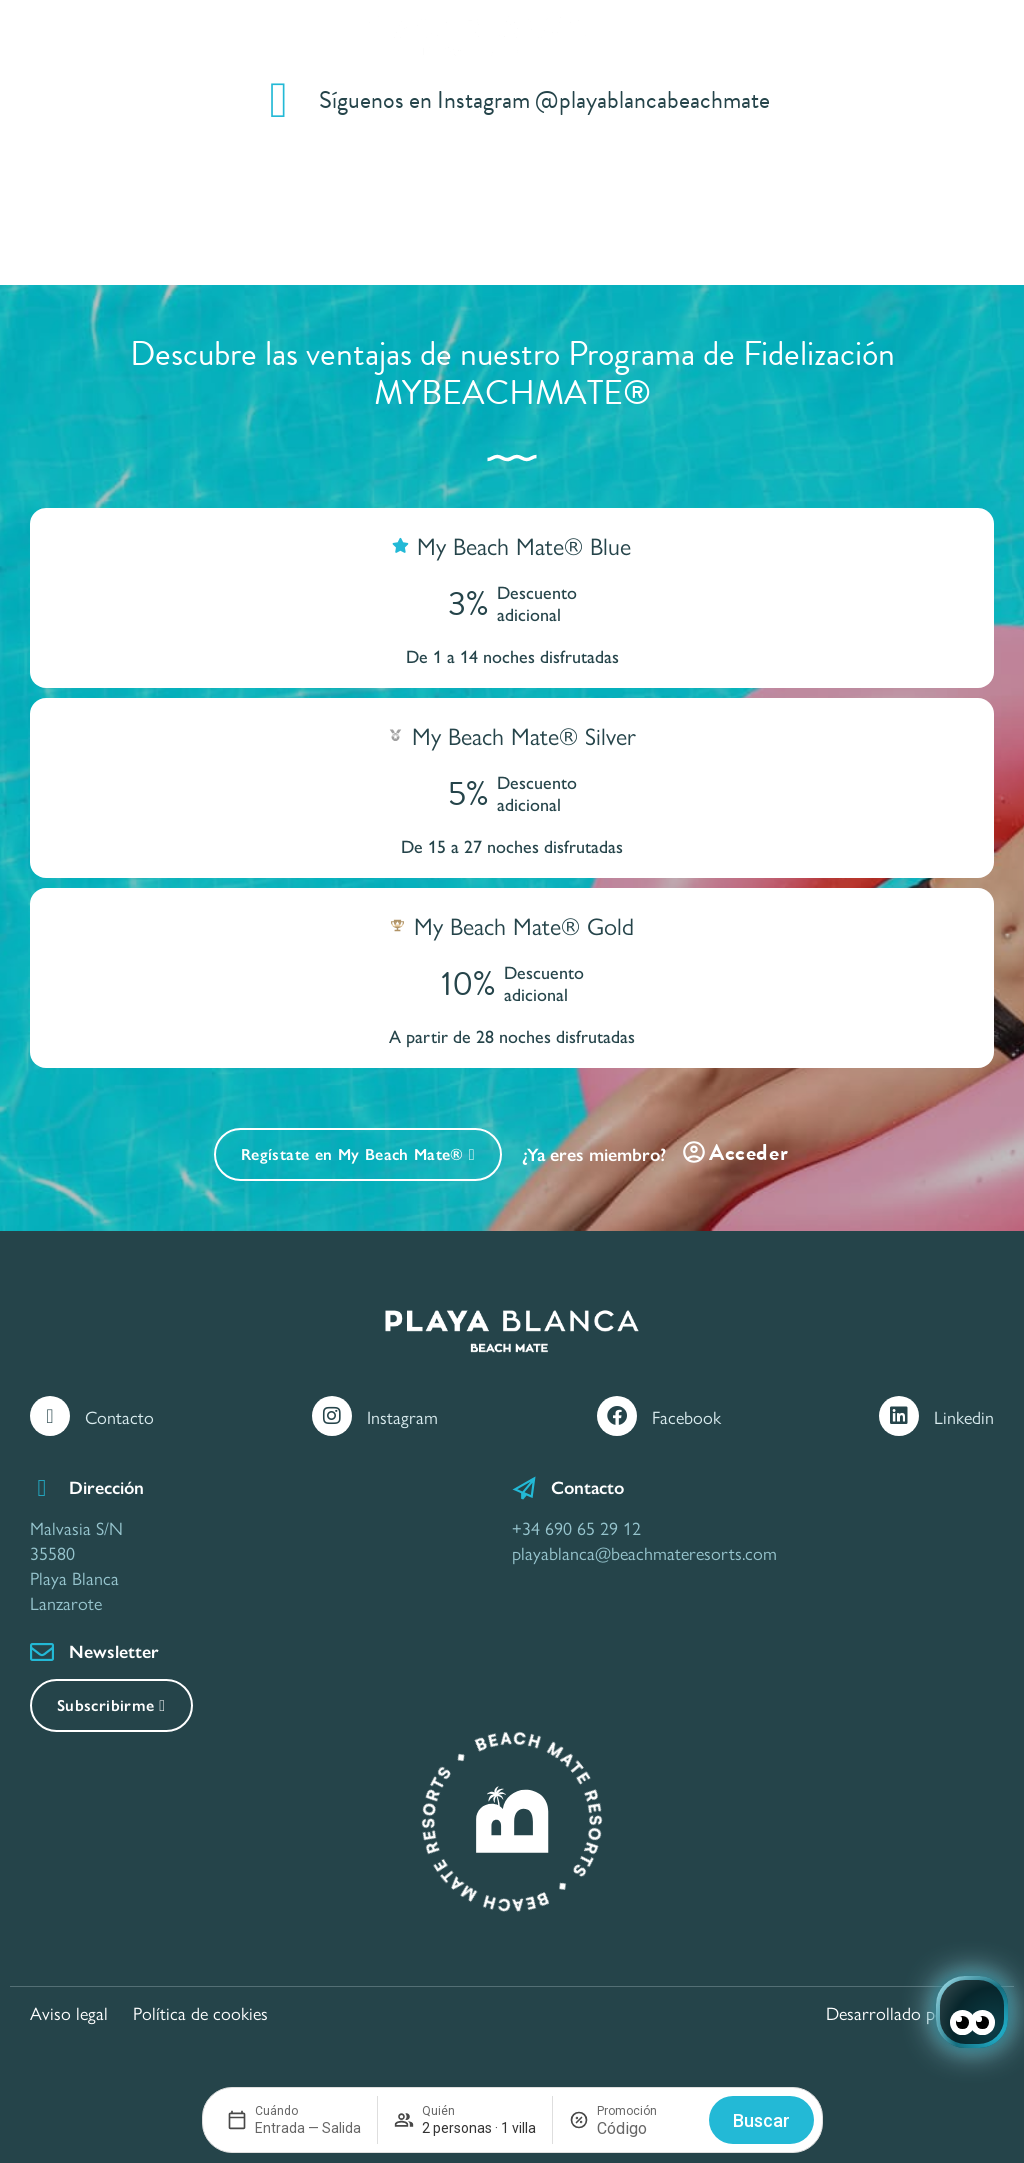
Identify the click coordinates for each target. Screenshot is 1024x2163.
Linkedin (964, 1416)
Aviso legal (69, 2012)
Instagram (402, 1416)
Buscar (761, 2120)
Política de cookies (200, 2012)
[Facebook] (617, 1416)
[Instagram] (332, 1416)
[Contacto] (50, 1416)
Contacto (119, 1416)
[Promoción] (645, 2128)
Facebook (686, 1416)
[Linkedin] (899, 1416)
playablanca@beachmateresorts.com (644, 1552)
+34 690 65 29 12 (576, 1527)
